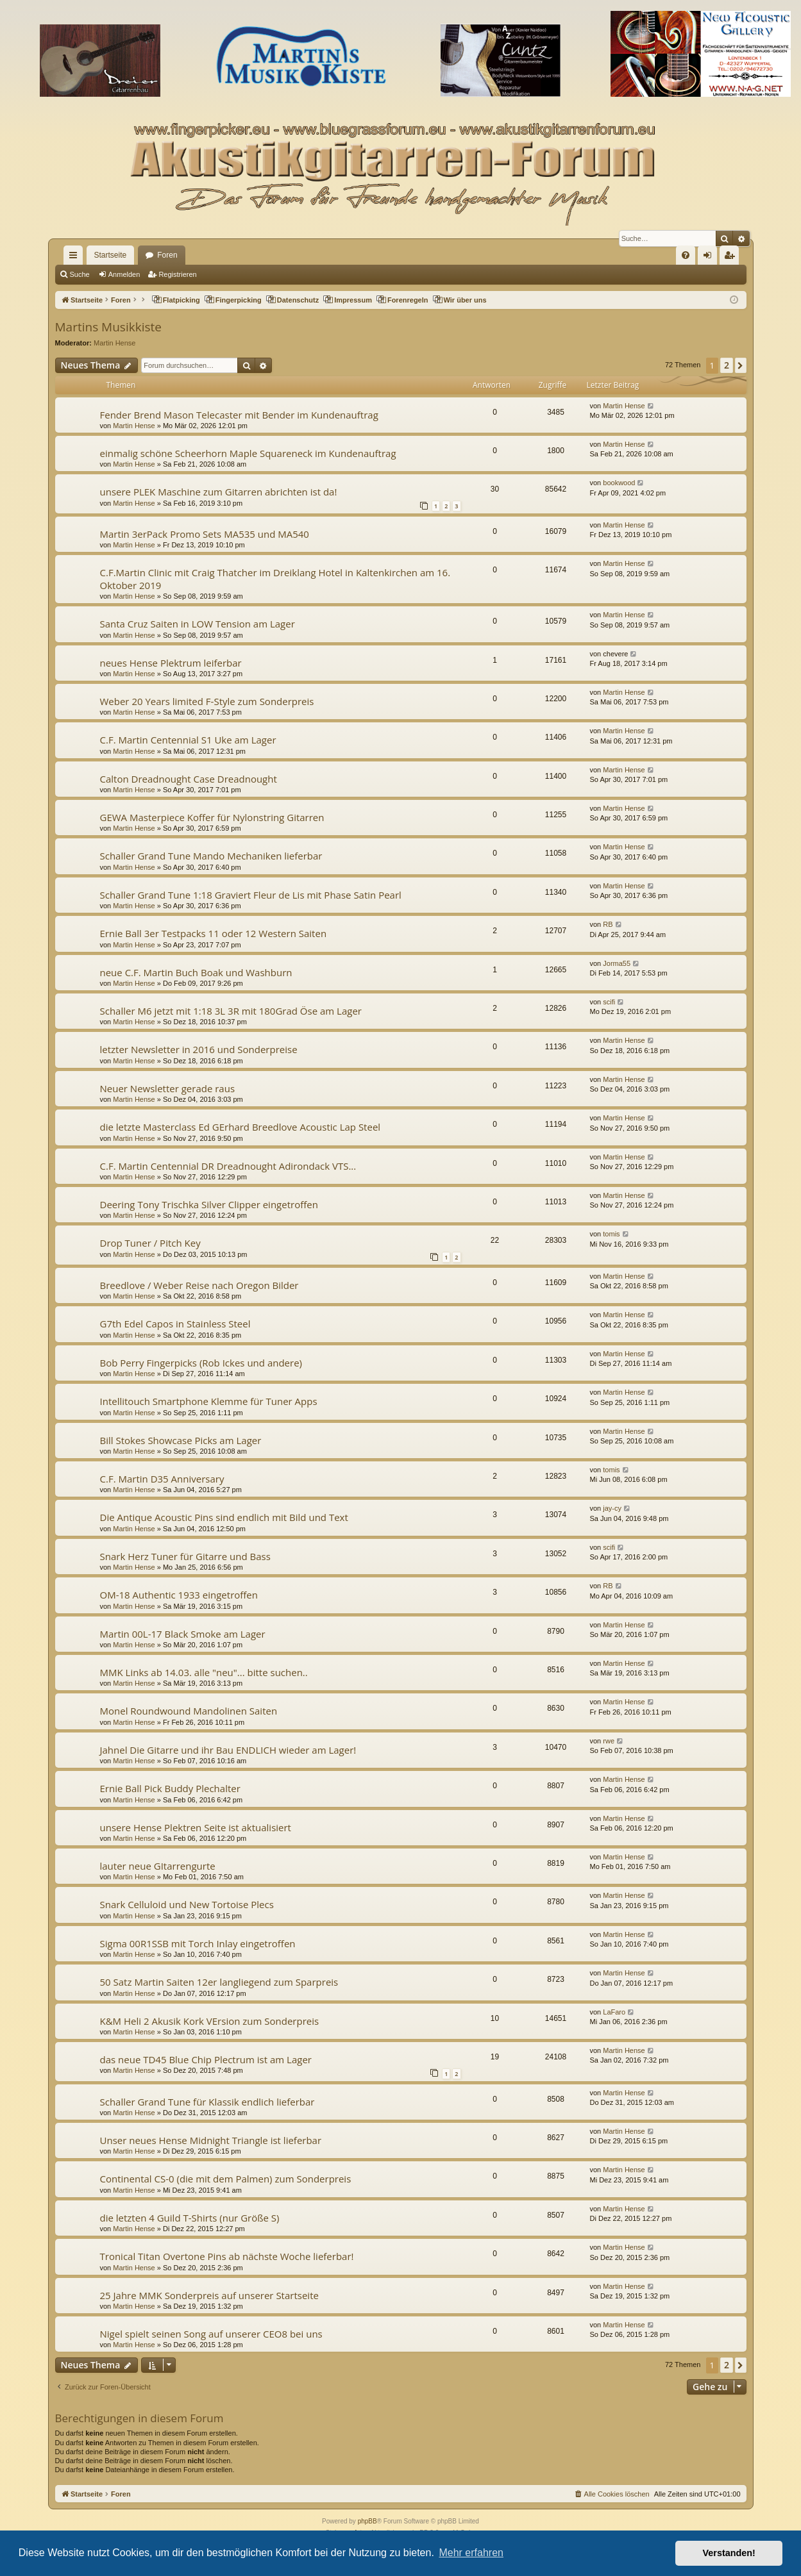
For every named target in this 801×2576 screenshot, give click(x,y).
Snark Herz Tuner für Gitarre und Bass (185, 1556)
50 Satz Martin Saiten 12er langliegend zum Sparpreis (219, 1981)
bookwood (619, 482)
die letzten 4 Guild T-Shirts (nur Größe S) (190, 2217)
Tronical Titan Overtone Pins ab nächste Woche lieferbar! (227, 2256)
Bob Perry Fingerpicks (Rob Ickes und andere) (201, 1362)
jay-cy (612, 1508)
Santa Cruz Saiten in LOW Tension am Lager (197, 623)
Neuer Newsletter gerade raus (167, 1088)
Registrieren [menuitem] (731, 258)
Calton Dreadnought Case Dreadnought (188, 778)
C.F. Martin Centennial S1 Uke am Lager (188, 739)
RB (607, 924)
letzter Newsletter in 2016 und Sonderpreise (199, 1049)
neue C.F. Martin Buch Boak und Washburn (196, 972)
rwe (608, 1741)
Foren (167, 255)
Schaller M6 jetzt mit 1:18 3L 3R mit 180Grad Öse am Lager (231, 1010)
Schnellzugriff (76, 258)
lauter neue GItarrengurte (157, 1865)
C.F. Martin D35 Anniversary (162, 1478)
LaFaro (614, 2012)
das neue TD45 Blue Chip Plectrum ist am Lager (206, 2059)
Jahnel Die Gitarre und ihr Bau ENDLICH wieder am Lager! (228, 1749)
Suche (80, 274)
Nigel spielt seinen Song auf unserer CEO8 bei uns (211, 2333)
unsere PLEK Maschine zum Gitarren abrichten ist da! (218, 491)
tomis (611, 1234)
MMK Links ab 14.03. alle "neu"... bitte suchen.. (204, 1672)
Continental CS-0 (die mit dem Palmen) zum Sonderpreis (225, 2178)
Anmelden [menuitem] (709, 258)
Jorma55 (616, 963)
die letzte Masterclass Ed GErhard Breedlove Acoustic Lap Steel (240, 1126)
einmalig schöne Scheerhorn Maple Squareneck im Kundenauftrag (248, 453)
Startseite (110, 255)
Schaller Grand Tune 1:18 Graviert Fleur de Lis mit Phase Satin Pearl (250, 894)
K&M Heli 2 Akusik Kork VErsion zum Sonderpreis (209, 2021)
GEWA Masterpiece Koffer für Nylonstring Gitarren (212, 817)
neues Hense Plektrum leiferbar (171, 662)
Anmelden (124, 274)
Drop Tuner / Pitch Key (150, 1242)
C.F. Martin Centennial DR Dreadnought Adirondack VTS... (228, 1165)
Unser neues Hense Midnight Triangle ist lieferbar (211, 2140)
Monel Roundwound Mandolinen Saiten (189, 1710)
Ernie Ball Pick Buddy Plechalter (170, 1788)
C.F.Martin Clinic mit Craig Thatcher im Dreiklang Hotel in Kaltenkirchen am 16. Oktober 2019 (275, 578)
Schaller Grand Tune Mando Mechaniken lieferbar (211, 855)
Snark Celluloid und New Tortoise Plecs (187, 1904)
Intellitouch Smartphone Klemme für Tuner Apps (208, 1401)
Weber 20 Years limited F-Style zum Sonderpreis (207, 701)
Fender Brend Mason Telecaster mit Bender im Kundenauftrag (239, 414)
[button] (740, 365)
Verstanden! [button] (729, 2553)
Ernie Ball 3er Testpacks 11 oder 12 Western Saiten (213, 933)
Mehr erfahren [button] (471, 2552)
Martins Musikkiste (108, 327)
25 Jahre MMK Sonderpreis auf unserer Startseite (209, 2295)
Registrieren (177, 274)
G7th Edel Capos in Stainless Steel (175, 1323)
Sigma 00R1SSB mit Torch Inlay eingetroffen (198, 1943)
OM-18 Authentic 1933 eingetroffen (179, 1594)
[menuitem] (685, 255)
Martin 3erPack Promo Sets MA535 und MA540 (204, 534)
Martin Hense (114, 343)
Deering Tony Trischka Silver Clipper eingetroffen (209, 1204)
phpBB (367, 2521)
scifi (609, 1002)
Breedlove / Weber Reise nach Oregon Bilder (199, 1285)
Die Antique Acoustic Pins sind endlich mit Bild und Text (224, 1517)
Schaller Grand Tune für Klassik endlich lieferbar (207, 2101)
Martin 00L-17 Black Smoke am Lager (183, 1633)
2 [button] (726, 365)
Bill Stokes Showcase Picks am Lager (181, 1440)
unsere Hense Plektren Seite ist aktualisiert (195, 1827)
